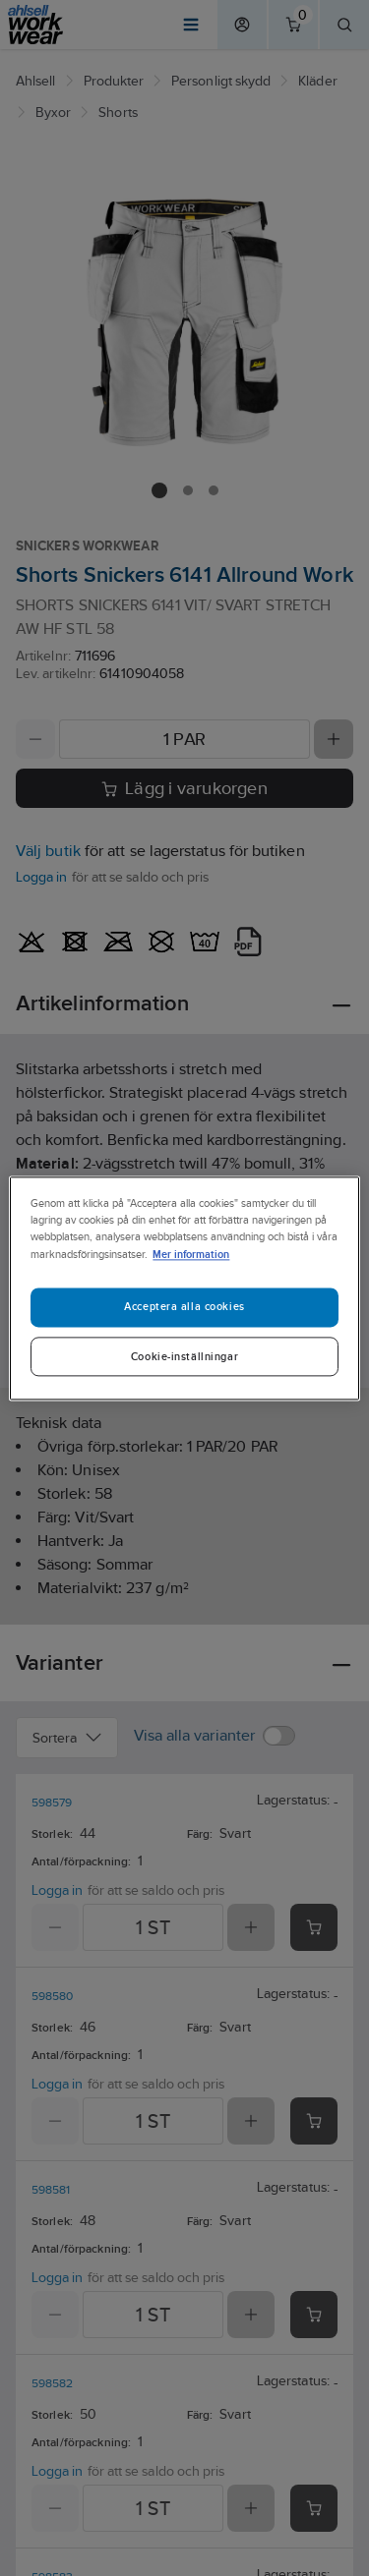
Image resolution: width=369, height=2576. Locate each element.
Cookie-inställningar (184, 1356)
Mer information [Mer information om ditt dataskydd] (191, 1253)
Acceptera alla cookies (184, 1306)
